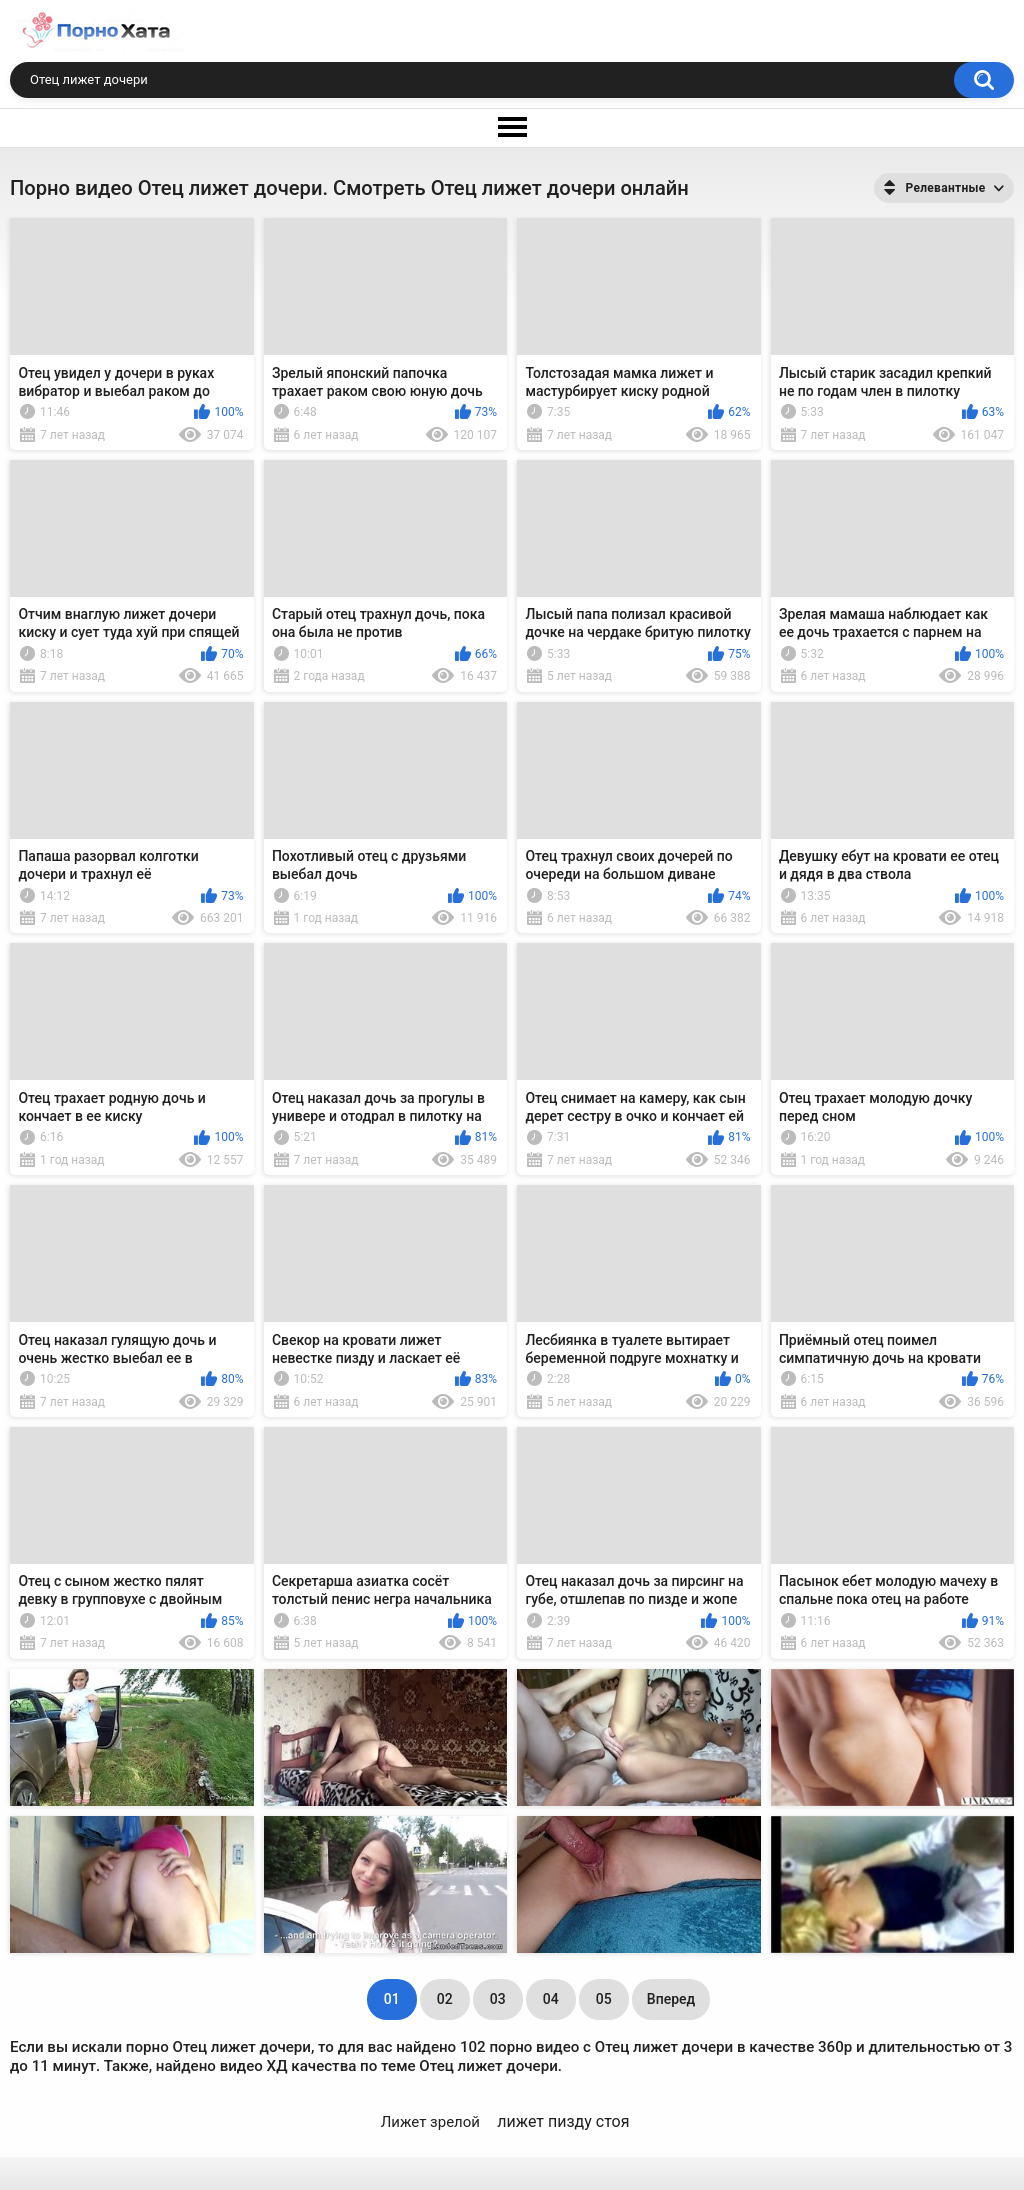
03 (498, 1999)
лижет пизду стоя (563, 2121)
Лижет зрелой (430, 2122)
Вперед (671, 1999)
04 (551, 1999)
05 (604, 1999)
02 (445, 1999)
